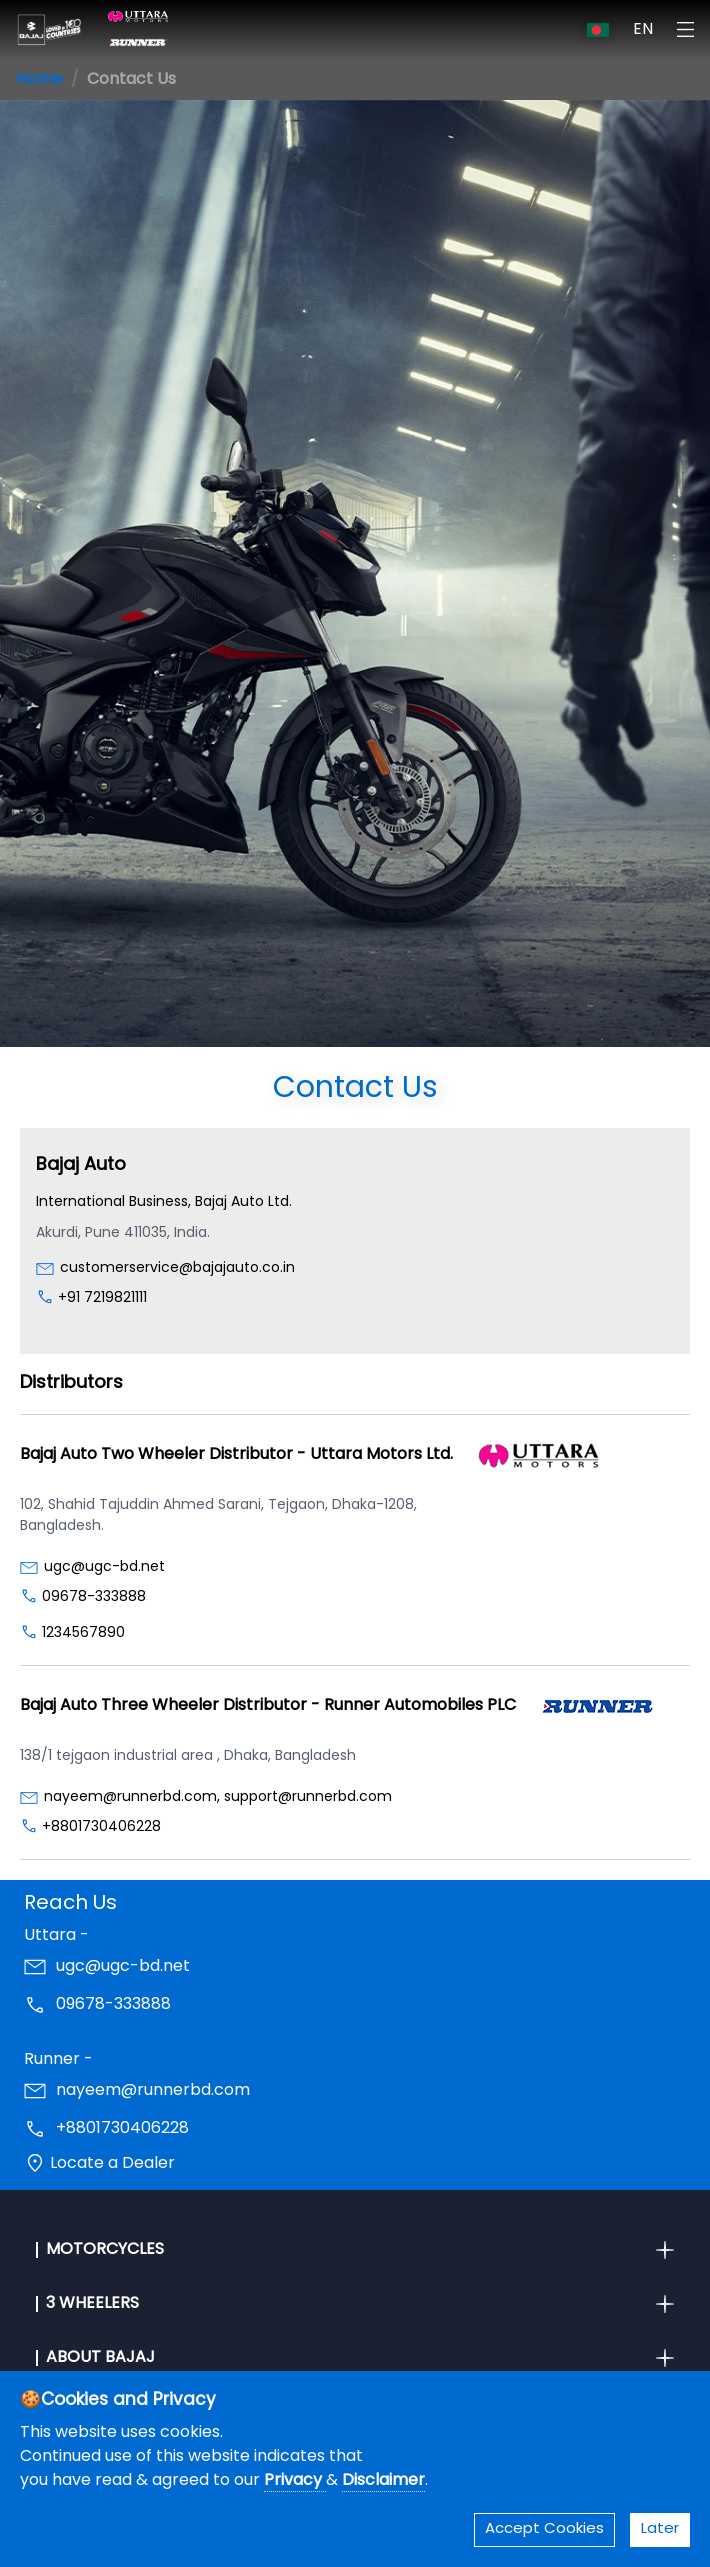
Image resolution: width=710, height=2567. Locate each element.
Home (39, 80)
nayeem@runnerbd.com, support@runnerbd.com (218, 1797)
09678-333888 (94, 1597)
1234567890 (83, 1633)
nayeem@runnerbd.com (153, 2091)
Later (660, 2529)
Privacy (295, 2481)
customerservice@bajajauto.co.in (177, 1268)
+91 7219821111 (102, 1298)
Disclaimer (383, 2481)
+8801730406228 (101, 1827)
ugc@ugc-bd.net (104, 1567)
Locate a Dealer (112, 2164)
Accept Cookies (544, 2529)
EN (643, 30)
